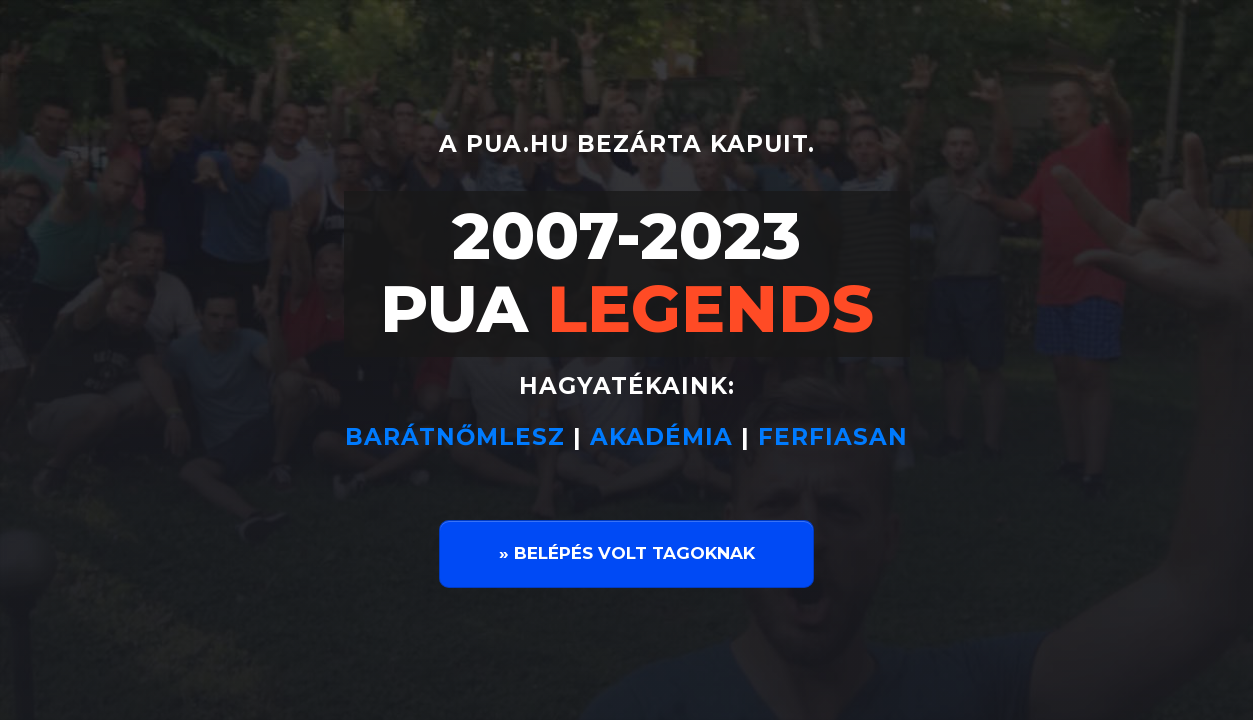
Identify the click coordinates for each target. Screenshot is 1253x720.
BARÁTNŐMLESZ (459, 437)
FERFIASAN (833, 437)
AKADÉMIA (661, 437)
